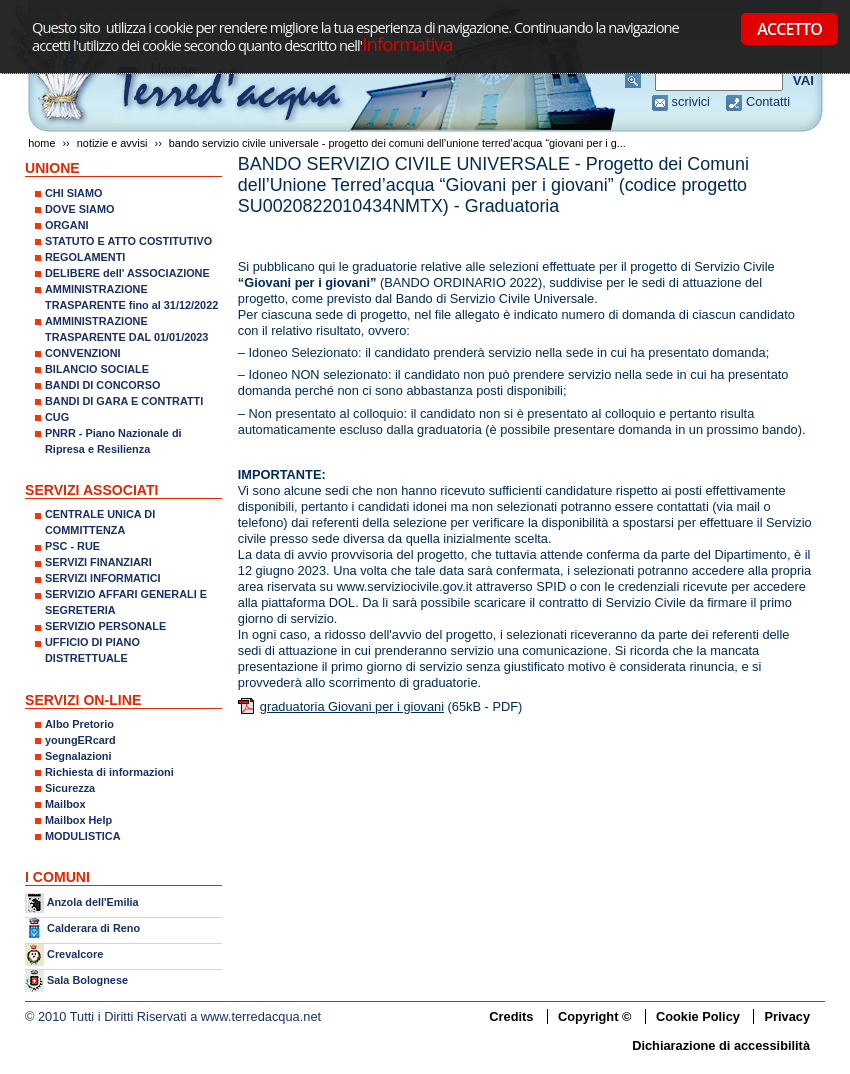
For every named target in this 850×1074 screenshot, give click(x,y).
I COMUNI (57, 877)
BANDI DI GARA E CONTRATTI (124, 401)
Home (41, 143)
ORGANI (67, 225)
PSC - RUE (72, 546)
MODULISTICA (83, 836)
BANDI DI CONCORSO (102, 385)
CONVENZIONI (83, 353)
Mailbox (65, 804)
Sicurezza (70, 788)
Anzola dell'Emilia (93, 902)
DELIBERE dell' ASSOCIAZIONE (127, 273)
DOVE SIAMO (80, 209)
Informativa (407, 43)
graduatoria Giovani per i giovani (352, 706)
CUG (57, 417)
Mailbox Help (78, 820)
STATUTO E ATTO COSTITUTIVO (128, 241)
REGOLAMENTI (85, 257)
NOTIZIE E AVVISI (112, 143)
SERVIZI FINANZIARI (98, 562)
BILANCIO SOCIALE (97, 369)
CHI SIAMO (73, 193)
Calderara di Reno (93, 927)
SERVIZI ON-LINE (83, 700)
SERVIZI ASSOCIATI (92, 490)
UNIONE (52, 168)
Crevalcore (75, 954)
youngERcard (80, 740)
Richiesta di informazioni (109, 772)
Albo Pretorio (79, 724)
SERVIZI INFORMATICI (103, 578)
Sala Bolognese (87, 980)
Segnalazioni (78, 756)
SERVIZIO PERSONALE (105, 626)
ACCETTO (789, 29)
